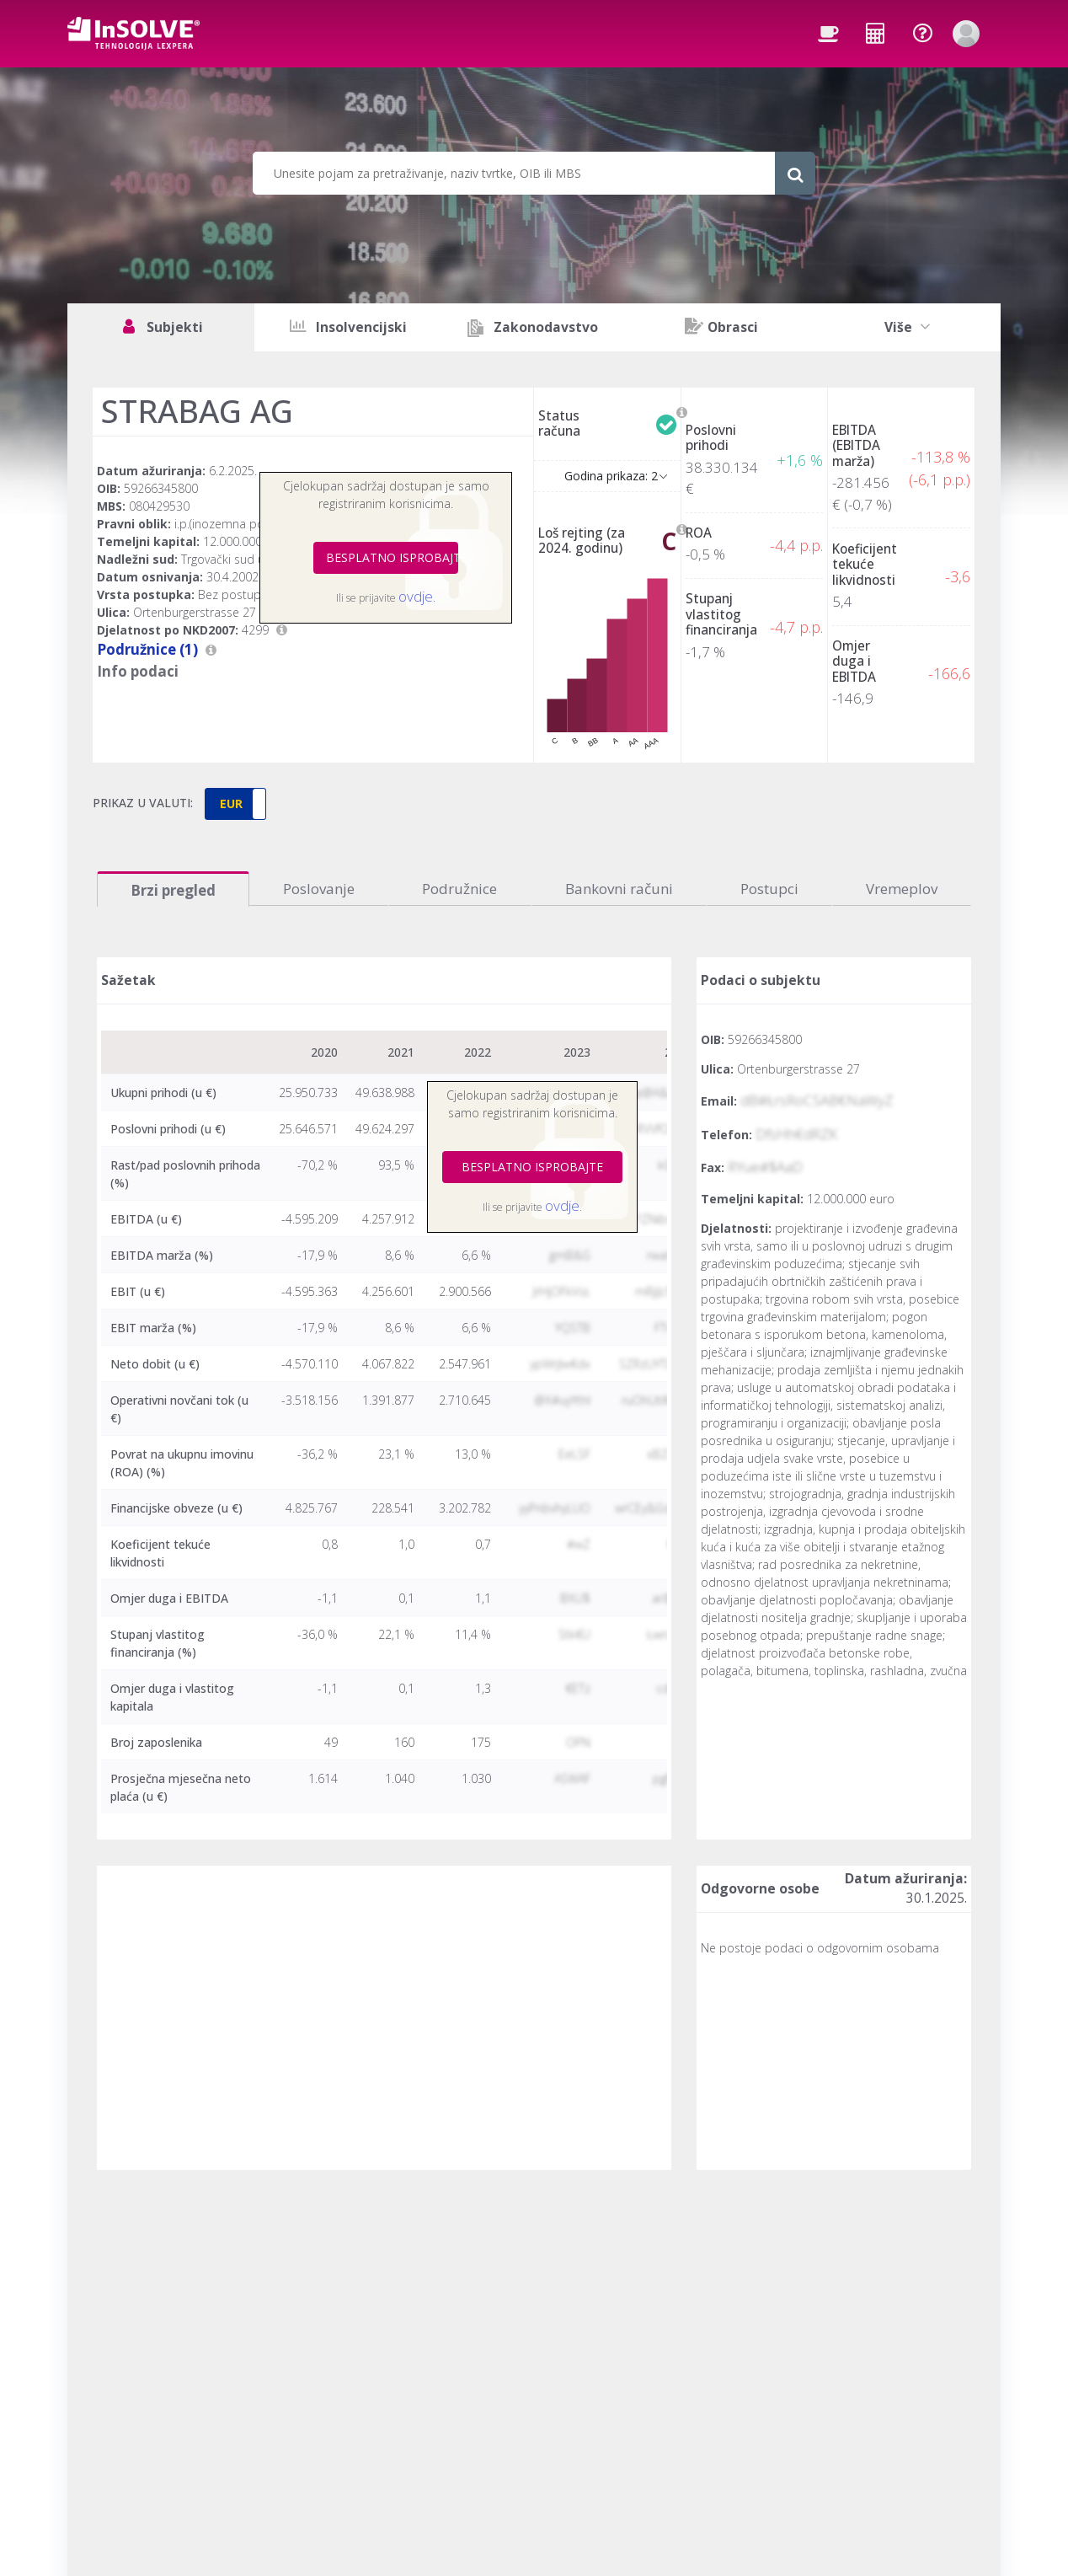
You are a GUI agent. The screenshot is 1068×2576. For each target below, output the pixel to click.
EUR (231, 803)
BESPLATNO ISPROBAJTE (392, 557)
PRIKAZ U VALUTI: (143, 803)
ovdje (415, 596)
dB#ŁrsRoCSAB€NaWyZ (816, 1100)
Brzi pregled (173, 890)
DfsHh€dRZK (796, 1133)
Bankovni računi (619, 888)
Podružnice (459, 888)
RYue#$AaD (765, 1166)
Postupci (769, 888)
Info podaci (138, 671)
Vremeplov (901, 888)
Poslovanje (319, 888)
